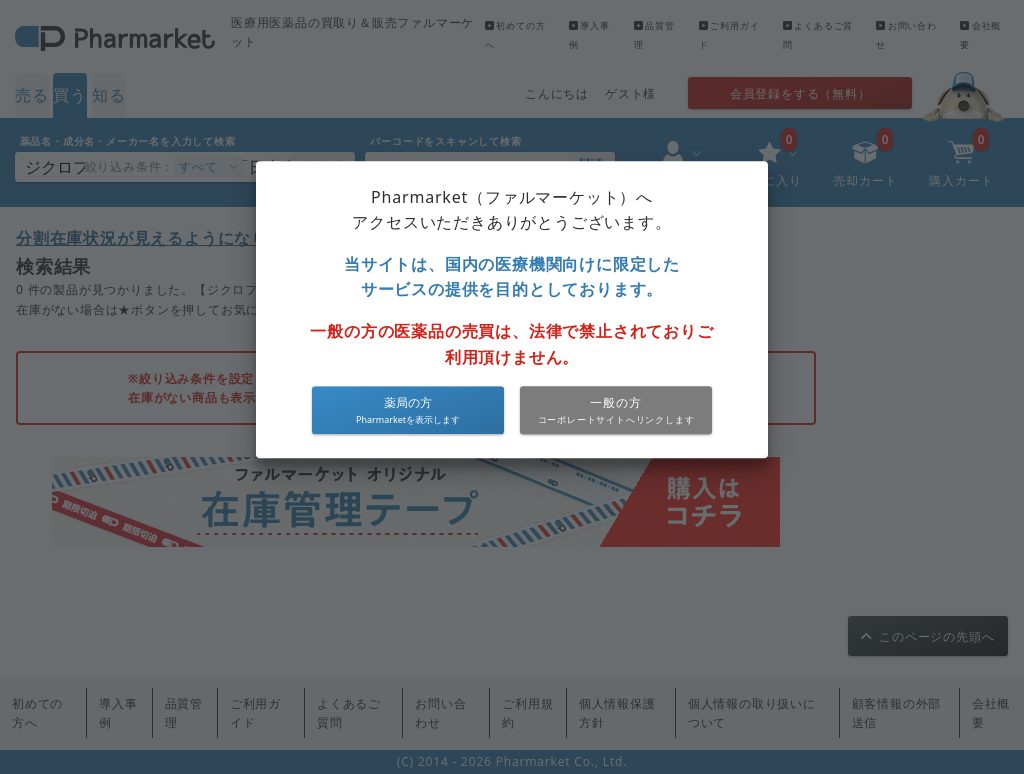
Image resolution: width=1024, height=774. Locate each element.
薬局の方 (408, 403)
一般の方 (615, 403)
